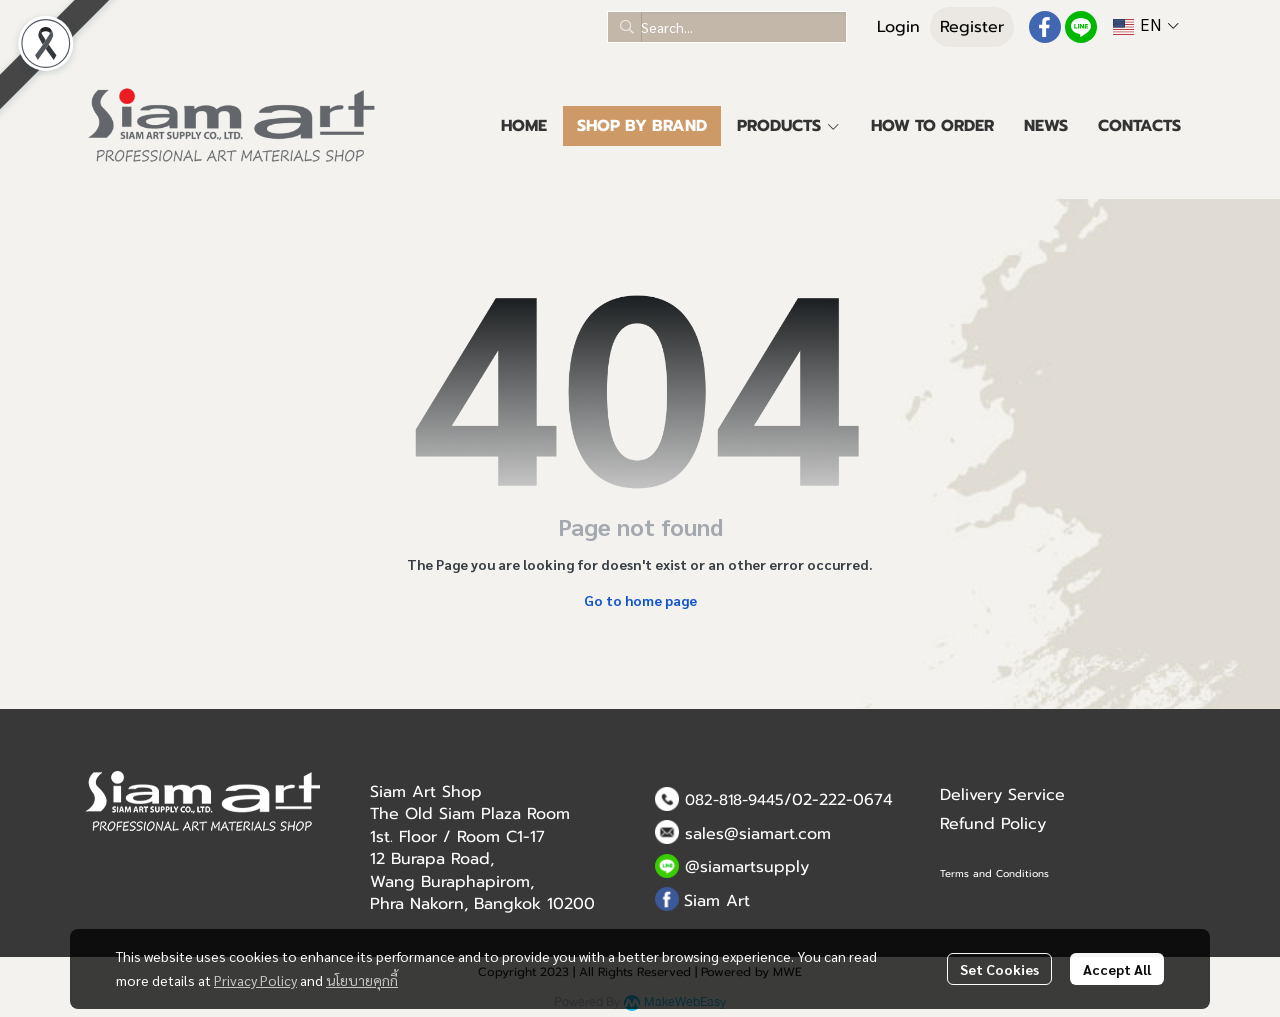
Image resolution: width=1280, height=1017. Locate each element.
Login (898, 27)
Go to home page (640, 600)
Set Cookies (999, 969)
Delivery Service (1002, 795)
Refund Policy (993, 824)
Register (972, 27)
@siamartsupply (747, 867)
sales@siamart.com (758, 834)
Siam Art (717, 901)
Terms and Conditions (994, 873)
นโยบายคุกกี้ (362, 980)
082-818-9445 (734, 800)
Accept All (1117, 969)
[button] (727, 27)
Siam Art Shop (426, 792)
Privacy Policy (255, 980)
